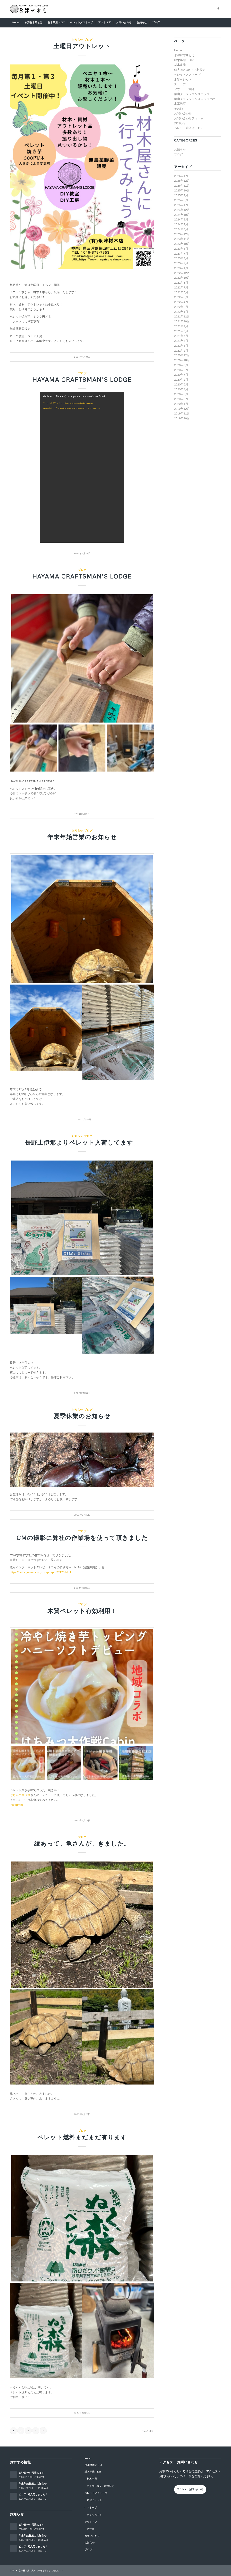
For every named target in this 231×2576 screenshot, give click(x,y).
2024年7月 (181, 224)
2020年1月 (181, 403)
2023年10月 (182, 243)
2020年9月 (181, 365)
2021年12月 (182, 316)
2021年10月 (182, 321)
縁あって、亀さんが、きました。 (82, 1843)
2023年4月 (181, 258)
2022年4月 (181, 302)
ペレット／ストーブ (187, 74)
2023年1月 (181, 268)
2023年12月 (182, 234)
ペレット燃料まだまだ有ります (82, 2137)
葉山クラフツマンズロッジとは (194, 99)
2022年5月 (181, 297)
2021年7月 (181, 326)
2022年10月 (182, 277)
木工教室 (180, 103)
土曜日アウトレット (82, 46)
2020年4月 (181, 389)
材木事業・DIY (184, 60)
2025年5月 (181, 200)
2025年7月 (181, 195)
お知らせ (77, 39)
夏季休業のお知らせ (82, 1416)
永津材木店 (24, 2570)
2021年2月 (181, 350)
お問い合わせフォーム (188, 118)
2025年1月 (181, 205)
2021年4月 (181, 340)
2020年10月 (182, 360)
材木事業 (180, 64)
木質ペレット (183, 79)
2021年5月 (181, 335)
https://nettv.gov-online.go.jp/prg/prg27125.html (40, 1572)
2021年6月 (181, 331)
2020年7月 (181, 374)
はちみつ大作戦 (20, 1795)
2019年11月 (182, 413)
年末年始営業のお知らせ (82, 837)
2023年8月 (181, 248)
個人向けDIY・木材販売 (189, 69)
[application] (82, 467)
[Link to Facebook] (218, 9)
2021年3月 (181, 345)
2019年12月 (182, 408)
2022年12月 (182, 273)
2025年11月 (182, 185)
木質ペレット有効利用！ (82, 1610)
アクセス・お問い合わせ (190, 2489)
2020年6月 (181, 379)
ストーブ (180, 84)
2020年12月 (182, 355)
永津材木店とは (184, 55)
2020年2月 (181, 399)
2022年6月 (181, 292)
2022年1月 (181, 311)
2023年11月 (182, 238)
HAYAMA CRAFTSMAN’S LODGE (82, 379)
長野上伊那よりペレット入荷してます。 (82, 1142)
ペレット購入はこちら (188, 128)
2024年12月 (182, 209)
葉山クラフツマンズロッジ (191, 94)
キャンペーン (94, 2514)
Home (178, 50)
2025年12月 (182, 180)
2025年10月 (182, 190)
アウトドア (90, 2521)
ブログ (88, 39)
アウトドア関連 (184, 89)
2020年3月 (181, 394)
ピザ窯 (90, 2528)
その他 (178, 108)
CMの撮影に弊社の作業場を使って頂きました (82, 1537)
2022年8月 (181, 282)
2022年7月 (181, 287)
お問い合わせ (183, 113)
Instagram (16, 1804)
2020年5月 (181, 384)
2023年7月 (181, 253)
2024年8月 (181, 219)
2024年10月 (182, 214)
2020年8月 (181, 370)
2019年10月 (182, 418)
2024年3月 (181, 229)
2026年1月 (181, 176)
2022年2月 (181, 306)
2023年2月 (181, 263)
